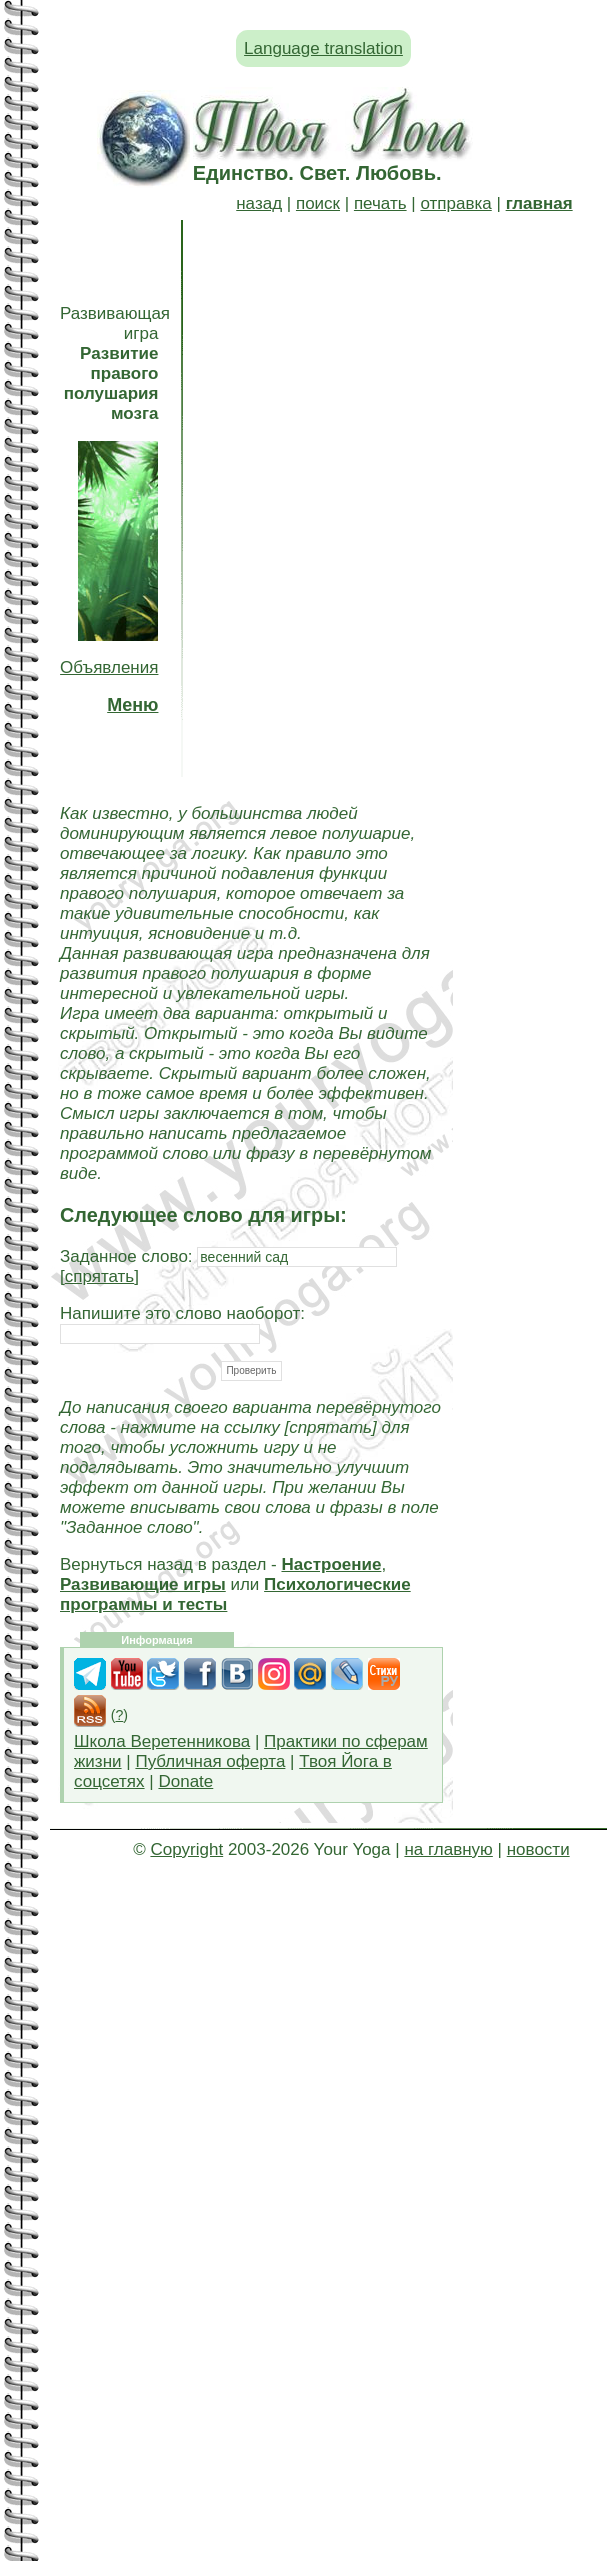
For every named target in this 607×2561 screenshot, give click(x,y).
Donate (185, 1781)
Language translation (323, 48)
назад (259, 203)
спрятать (100, 1276)
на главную (448, 1849)
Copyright (186, 1849)
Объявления (109, 667)
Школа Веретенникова (162, 1741)
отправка (455, 203)
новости (538, 1849)
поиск (318, 203)
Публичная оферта (210, 1761)
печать (380, 203)
